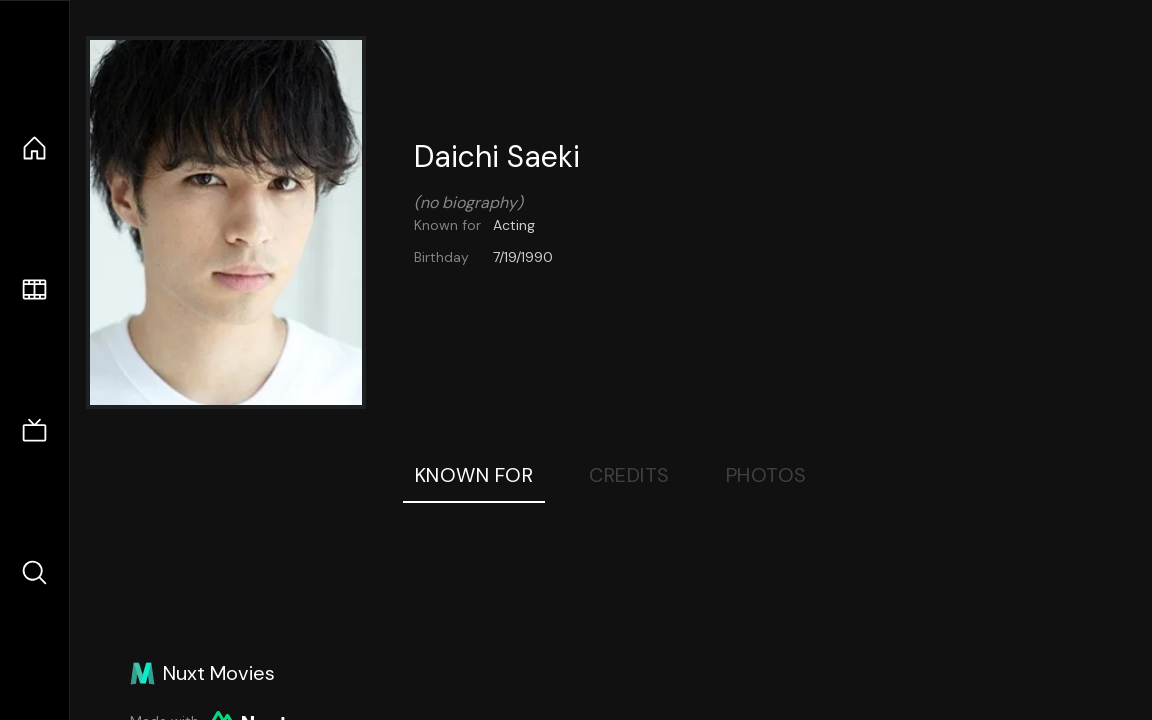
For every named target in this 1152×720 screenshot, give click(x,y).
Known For (474, 475)
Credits (629, 475)
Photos (766, 475)
